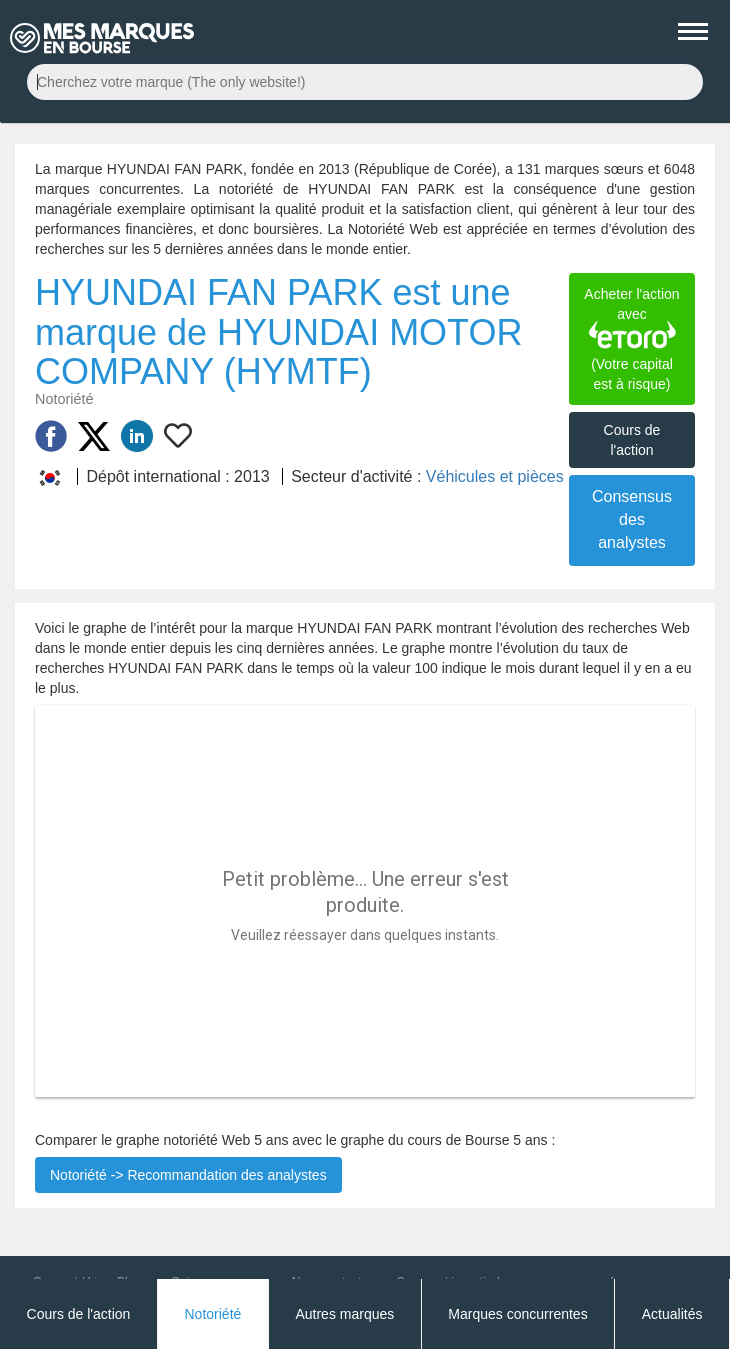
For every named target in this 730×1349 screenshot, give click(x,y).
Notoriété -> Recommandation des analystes (188, 1175)
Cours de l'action (632, 440)
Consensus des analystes (632, 519)
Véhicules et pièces (495, 476)
